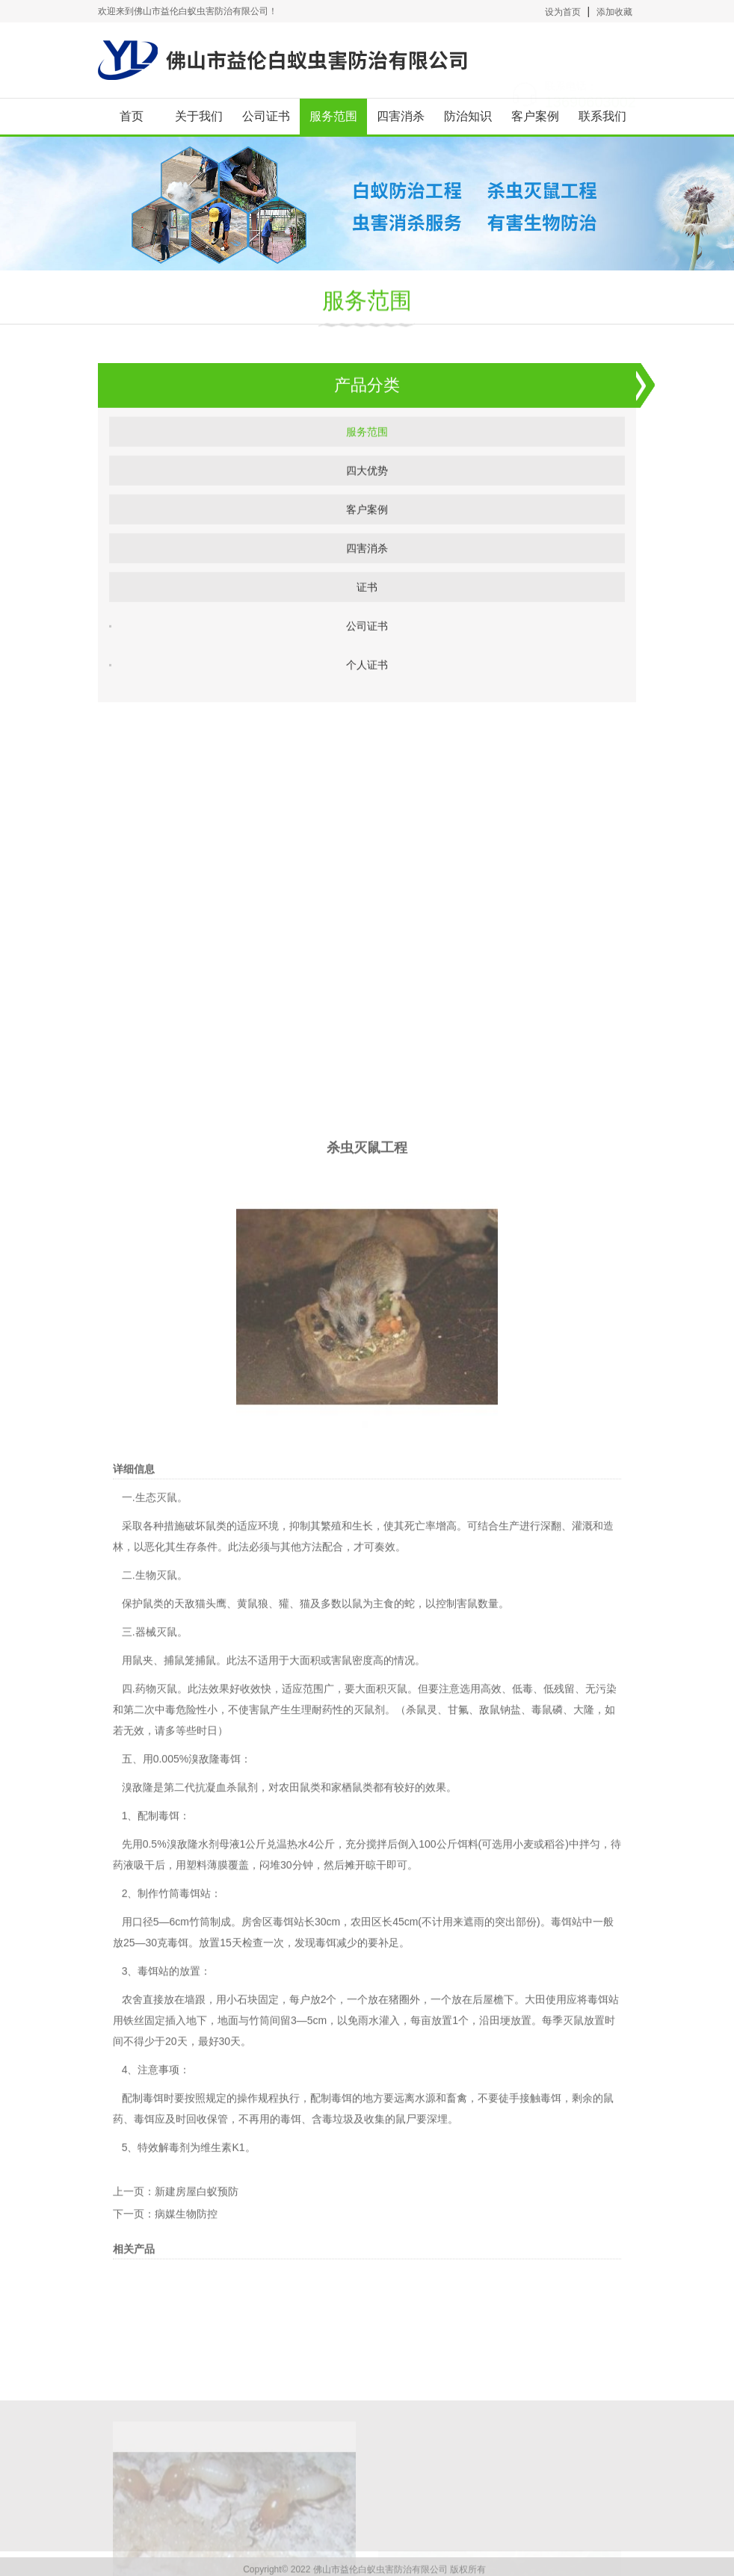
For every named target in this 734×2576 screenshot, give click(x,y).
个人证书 (367, 679)
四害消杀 (401, 116)
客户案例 (535, 116)
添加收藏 (614, 12)
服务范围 (333, 116)
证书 (367, 601)
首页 (132, 116)
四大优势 (367, 485)
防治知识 (468, 116)
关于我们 (199, 116)
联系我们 (602, 116)
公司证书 (266, 116)
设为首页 (563, 12)
